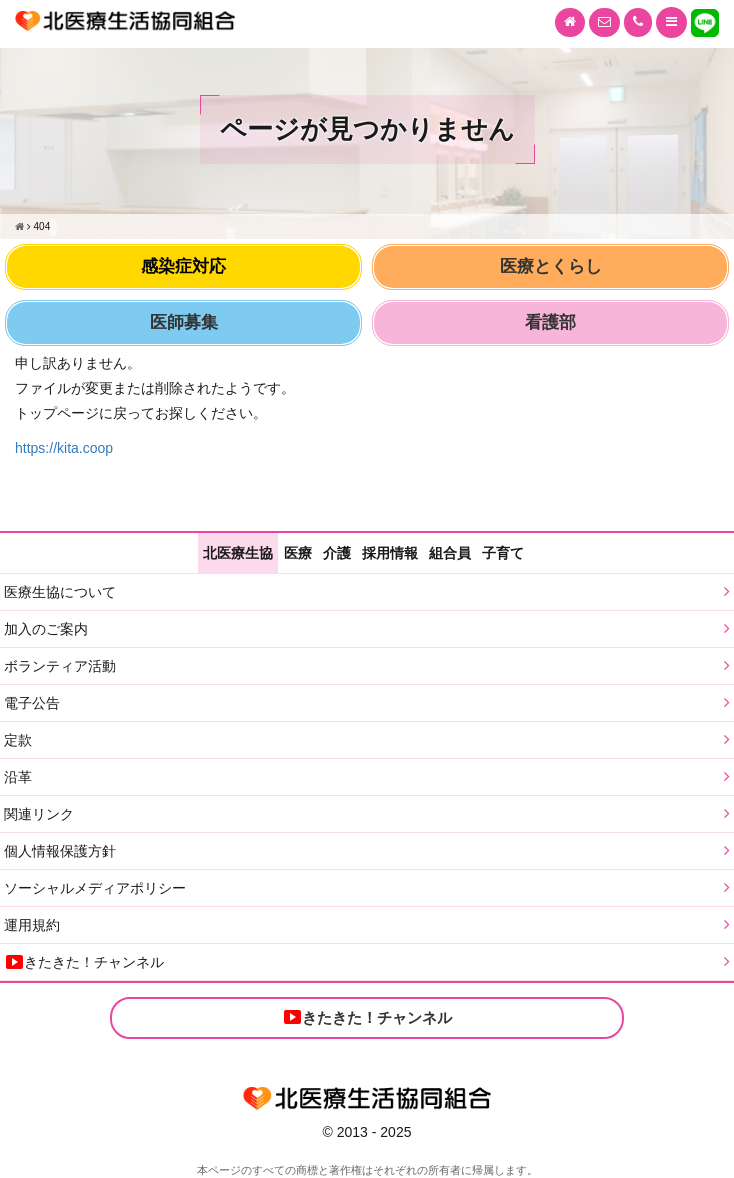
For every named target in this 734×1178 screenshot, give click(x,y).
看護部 (550, 322)
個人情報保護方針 (60, 851)
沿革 (18, 777)
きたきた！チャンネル (84, 962)
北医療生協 (238, 553)
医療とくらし (551, 266)
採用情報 (390, 553)
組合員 (450, 553)
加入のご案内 (46, 629)
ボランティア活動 (60, 666)
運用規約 (32, 925)
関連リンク (39, 814)
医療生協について (60, 592)
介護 (337, 553)
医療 (298, 553)
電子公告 (32, 703)
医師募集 (184, 322)
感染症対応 (183, 266)
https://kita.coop (64, 448)
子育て (503, 553)
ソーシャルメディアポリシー (95, 888)
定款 (18, 740)
